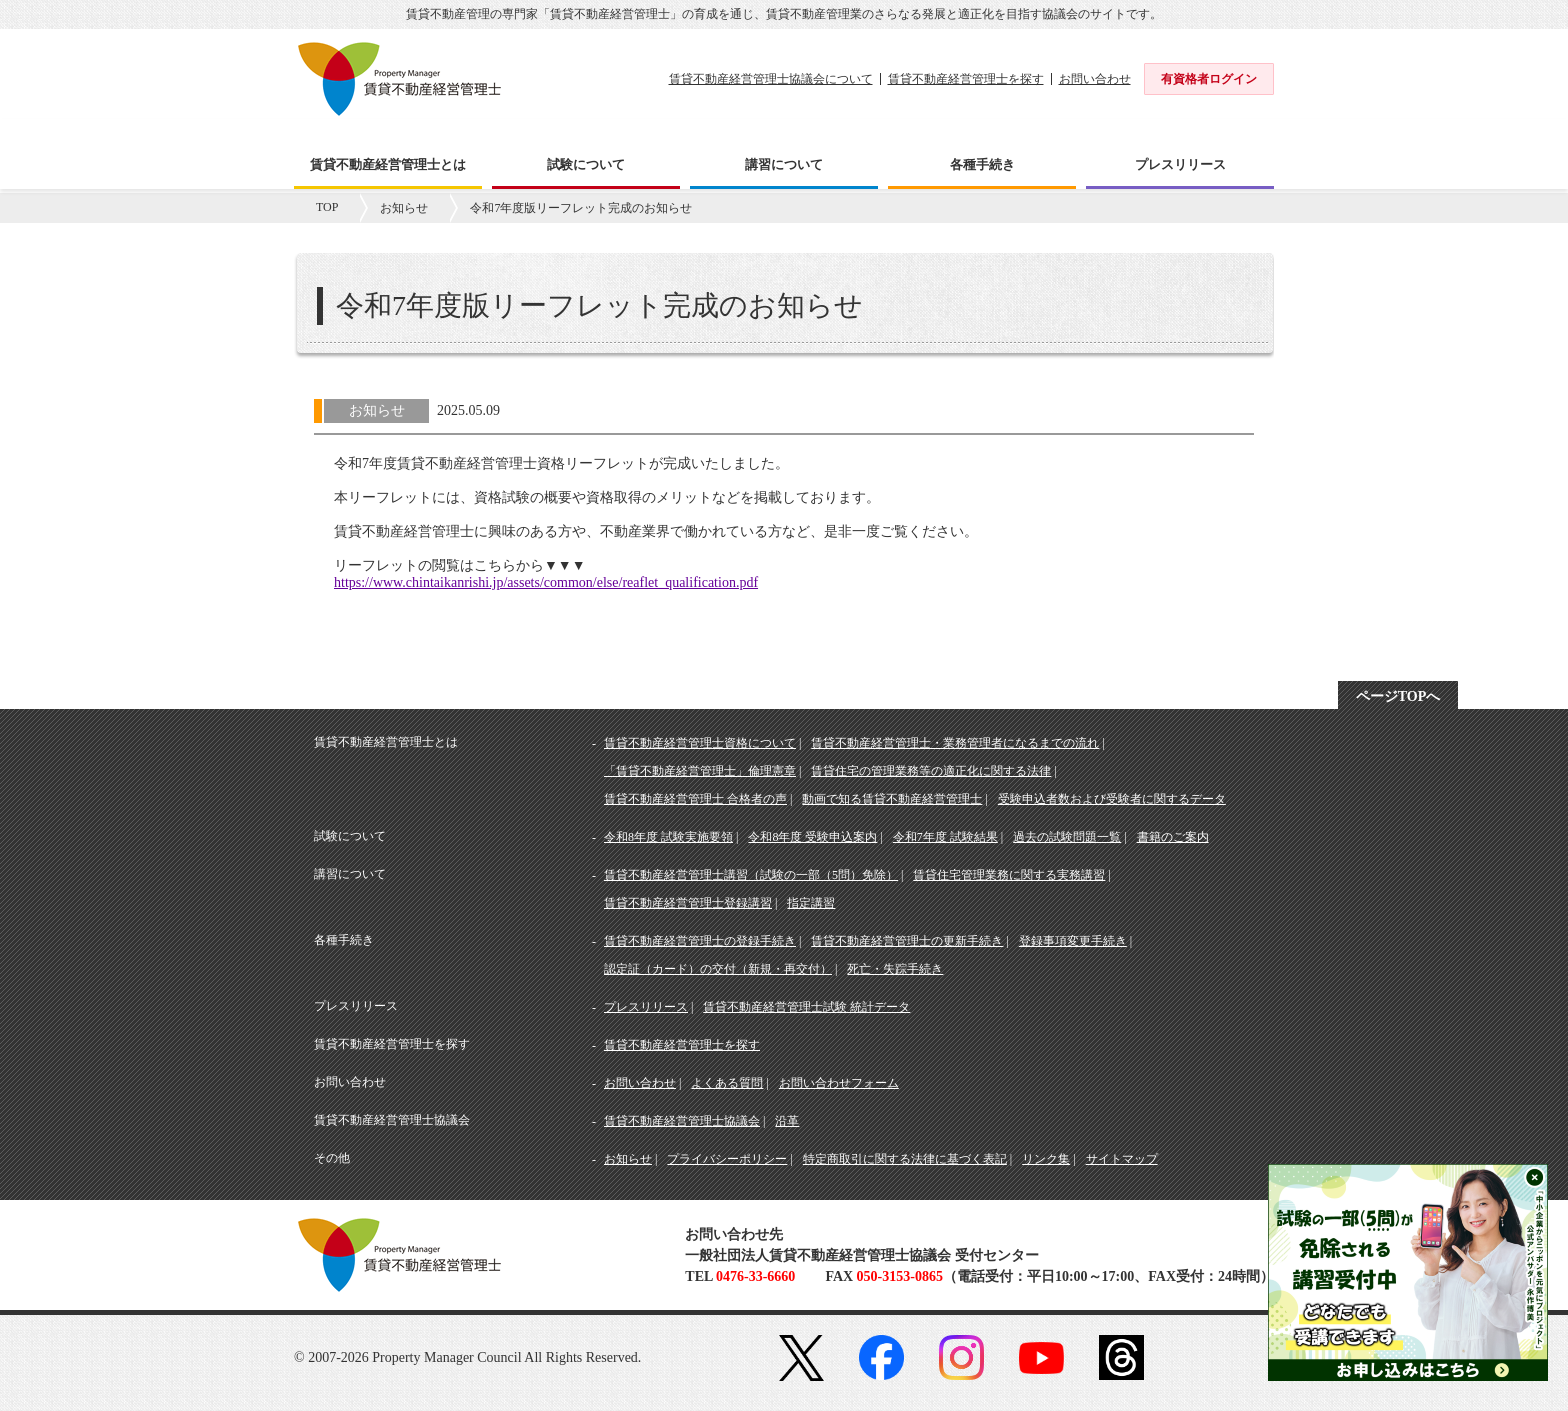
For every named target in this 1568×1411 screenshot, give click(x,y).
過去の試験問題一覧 (1067, 837)
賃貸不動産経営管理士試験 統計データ (806, 1007)
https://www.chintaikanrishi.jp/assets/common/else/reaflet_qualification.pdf (546, 582)
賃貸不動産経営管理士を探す (966, 79)
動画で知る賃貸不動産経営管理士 (892, 799)
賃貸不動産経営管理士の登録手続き (700, 941)
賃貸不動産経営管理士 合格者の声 (695, 799)
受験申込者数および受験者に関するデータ (1112, 799)
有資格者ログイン (1209, 79)
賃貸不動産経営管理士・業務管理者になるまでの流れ (955, 743)
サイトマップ (1122, 1159)
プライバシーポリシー (727, 1159)
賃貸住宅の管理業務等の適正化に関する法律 (931, 771)
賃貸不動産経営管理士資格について (700, 743)
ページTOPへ (1398, 696)
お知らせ (404, 208)
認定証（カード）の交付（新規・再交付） (718, 969)
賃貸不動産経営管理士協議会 (682, 1121)
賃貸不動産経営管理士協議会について (771, 79)
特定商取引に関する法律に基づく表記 (905, 1159)
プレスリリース (646, 1007)
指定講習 (811, 903)
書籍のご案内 (1173, 837)
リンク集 (1046, 1159)
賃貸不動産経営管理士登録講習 (688, 903)
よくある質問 (727, 1083)
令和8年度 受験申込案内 (812, 837)
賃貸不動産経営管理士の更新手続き (907, 941)
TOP (327, 207)
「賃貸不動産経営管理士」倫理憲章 (700, 771)
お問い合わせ (1095, 79)
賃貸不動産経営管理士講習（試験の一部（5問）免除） (751, 875)
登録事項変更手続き (1073, 941)
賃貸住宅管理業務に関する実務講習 (1009, 875)
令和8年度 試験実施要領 (668, 837)
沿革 (787, 1121)
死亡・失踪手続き (895, 969)
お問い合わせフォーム (839, 1083)
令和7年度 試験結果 (945, 837)
